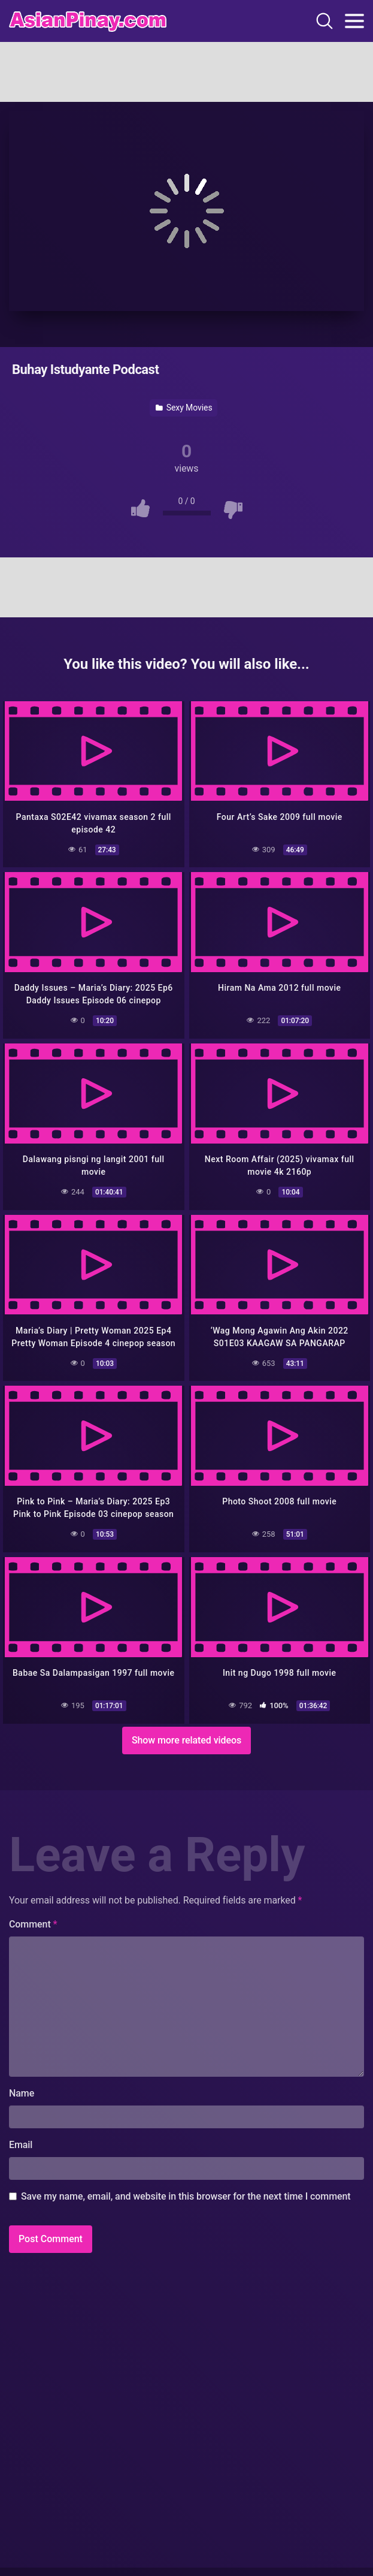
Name (21, 2093)
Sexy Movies (184, 407)
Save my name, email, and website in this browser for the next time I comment (186, 2196)
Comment (33, 1924)
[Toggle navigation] (354, 21)
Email (20, 2144)
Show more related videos (186, 1740)
